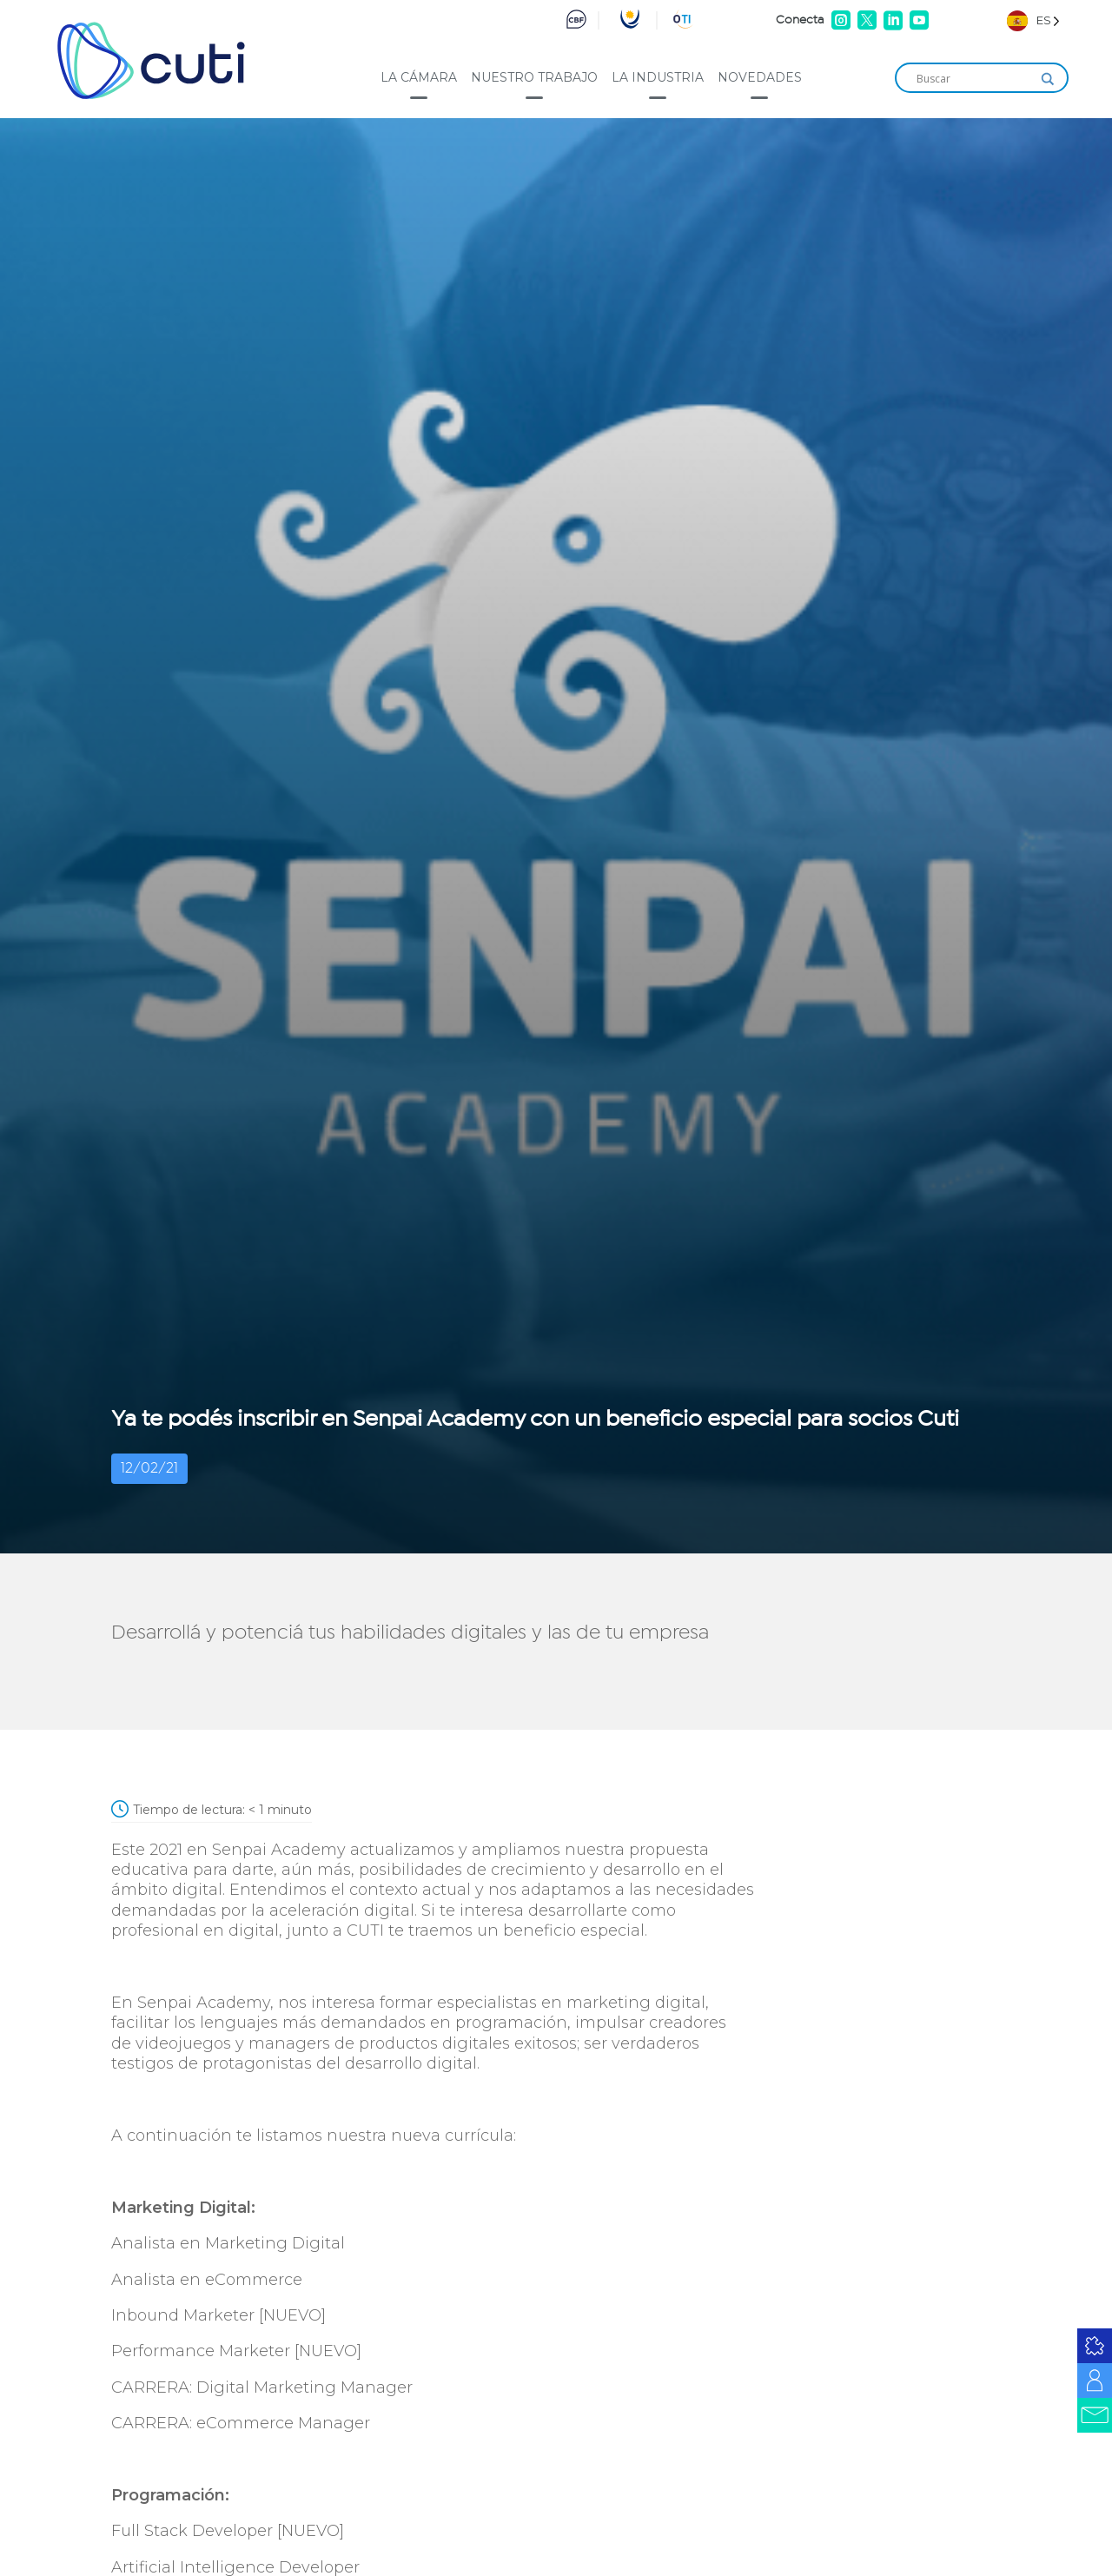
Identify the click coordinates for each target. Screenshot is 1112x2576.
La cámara (419, 77)
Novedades (760, 77)
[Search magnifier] (1048, 79)
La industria (658, 77)
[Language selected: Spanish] (1033, 20)
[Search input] (974, 79)
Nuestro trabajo (534, 77)
